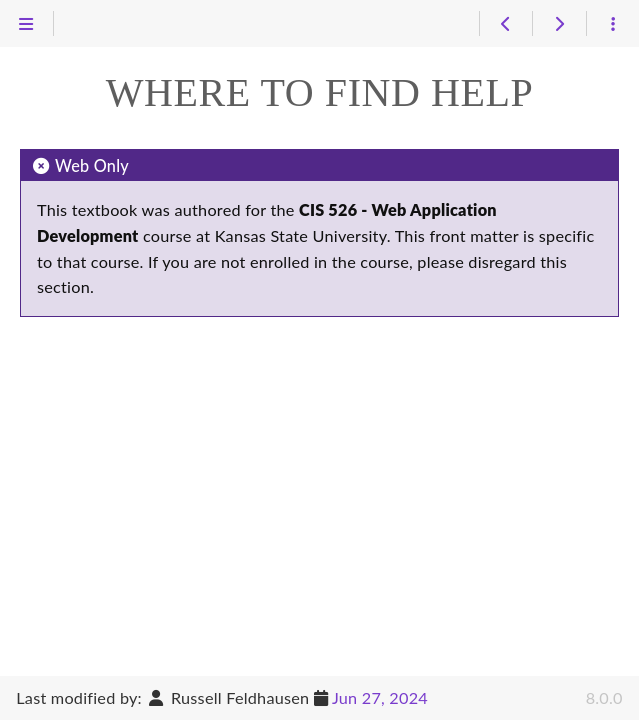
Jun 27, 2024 (380, 697)
